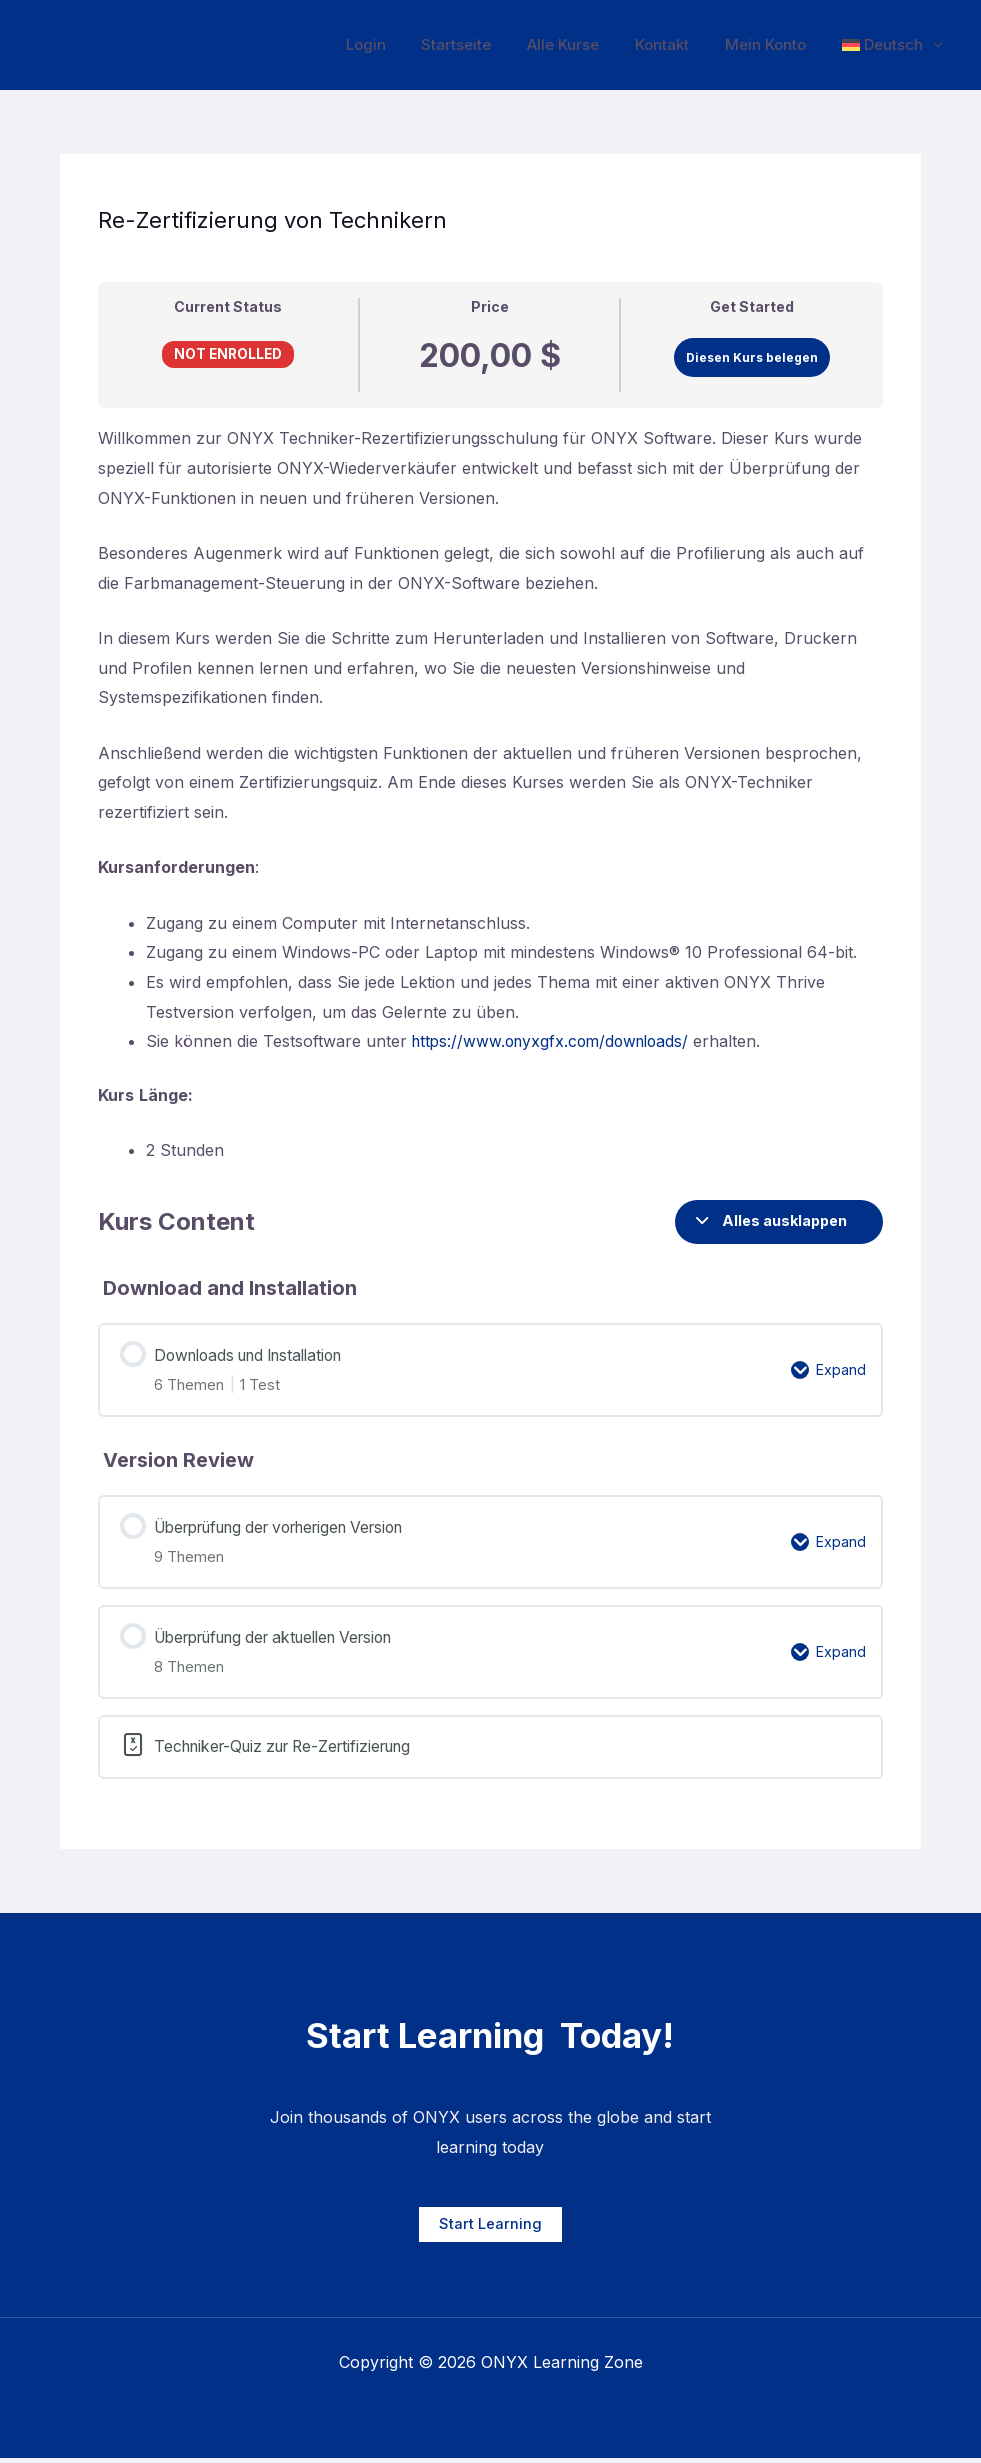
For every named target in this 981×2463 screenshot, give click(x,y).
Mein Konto (774, 44)
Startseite (483, 44)
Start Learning (490, 2229)
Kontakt (677, 44)
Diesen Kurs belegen (752, 357)
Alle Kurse (584, 44)
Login (398, 44)
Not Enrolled (228, 354)
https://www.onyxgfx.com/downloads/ (556, 1041)
